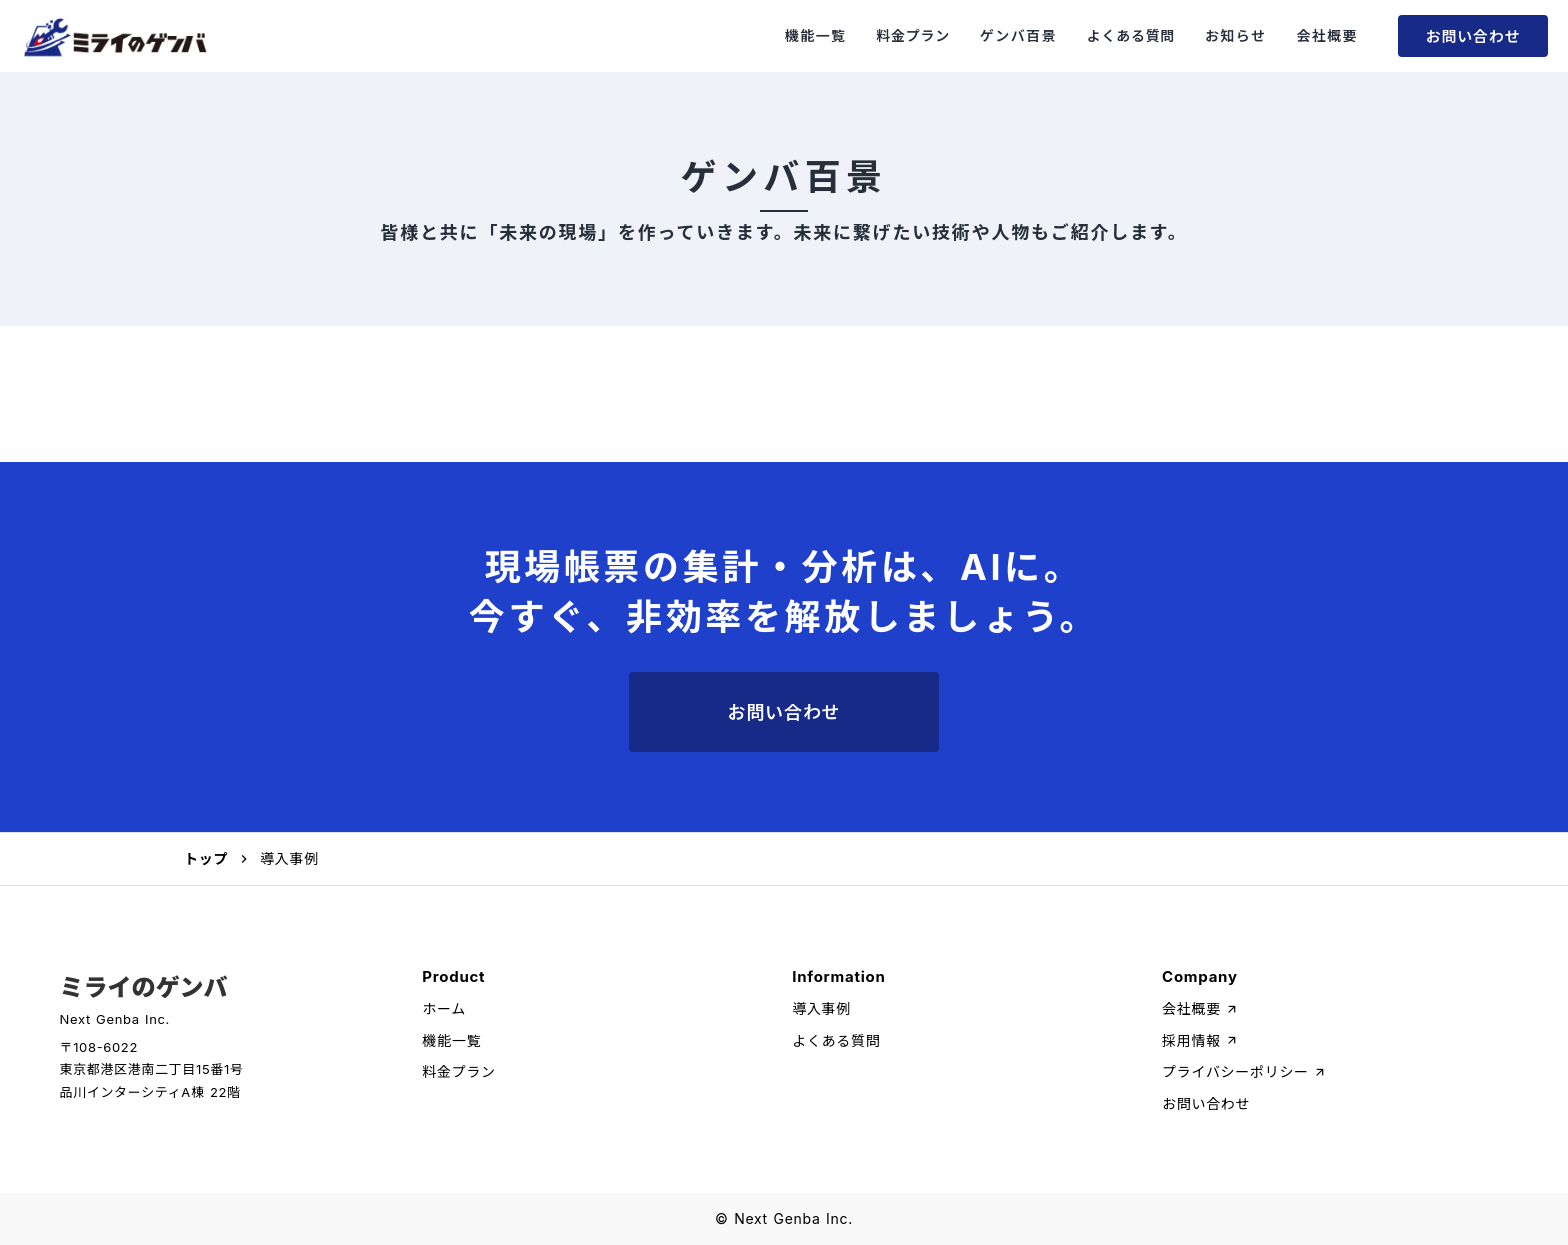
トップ (206, 858)
